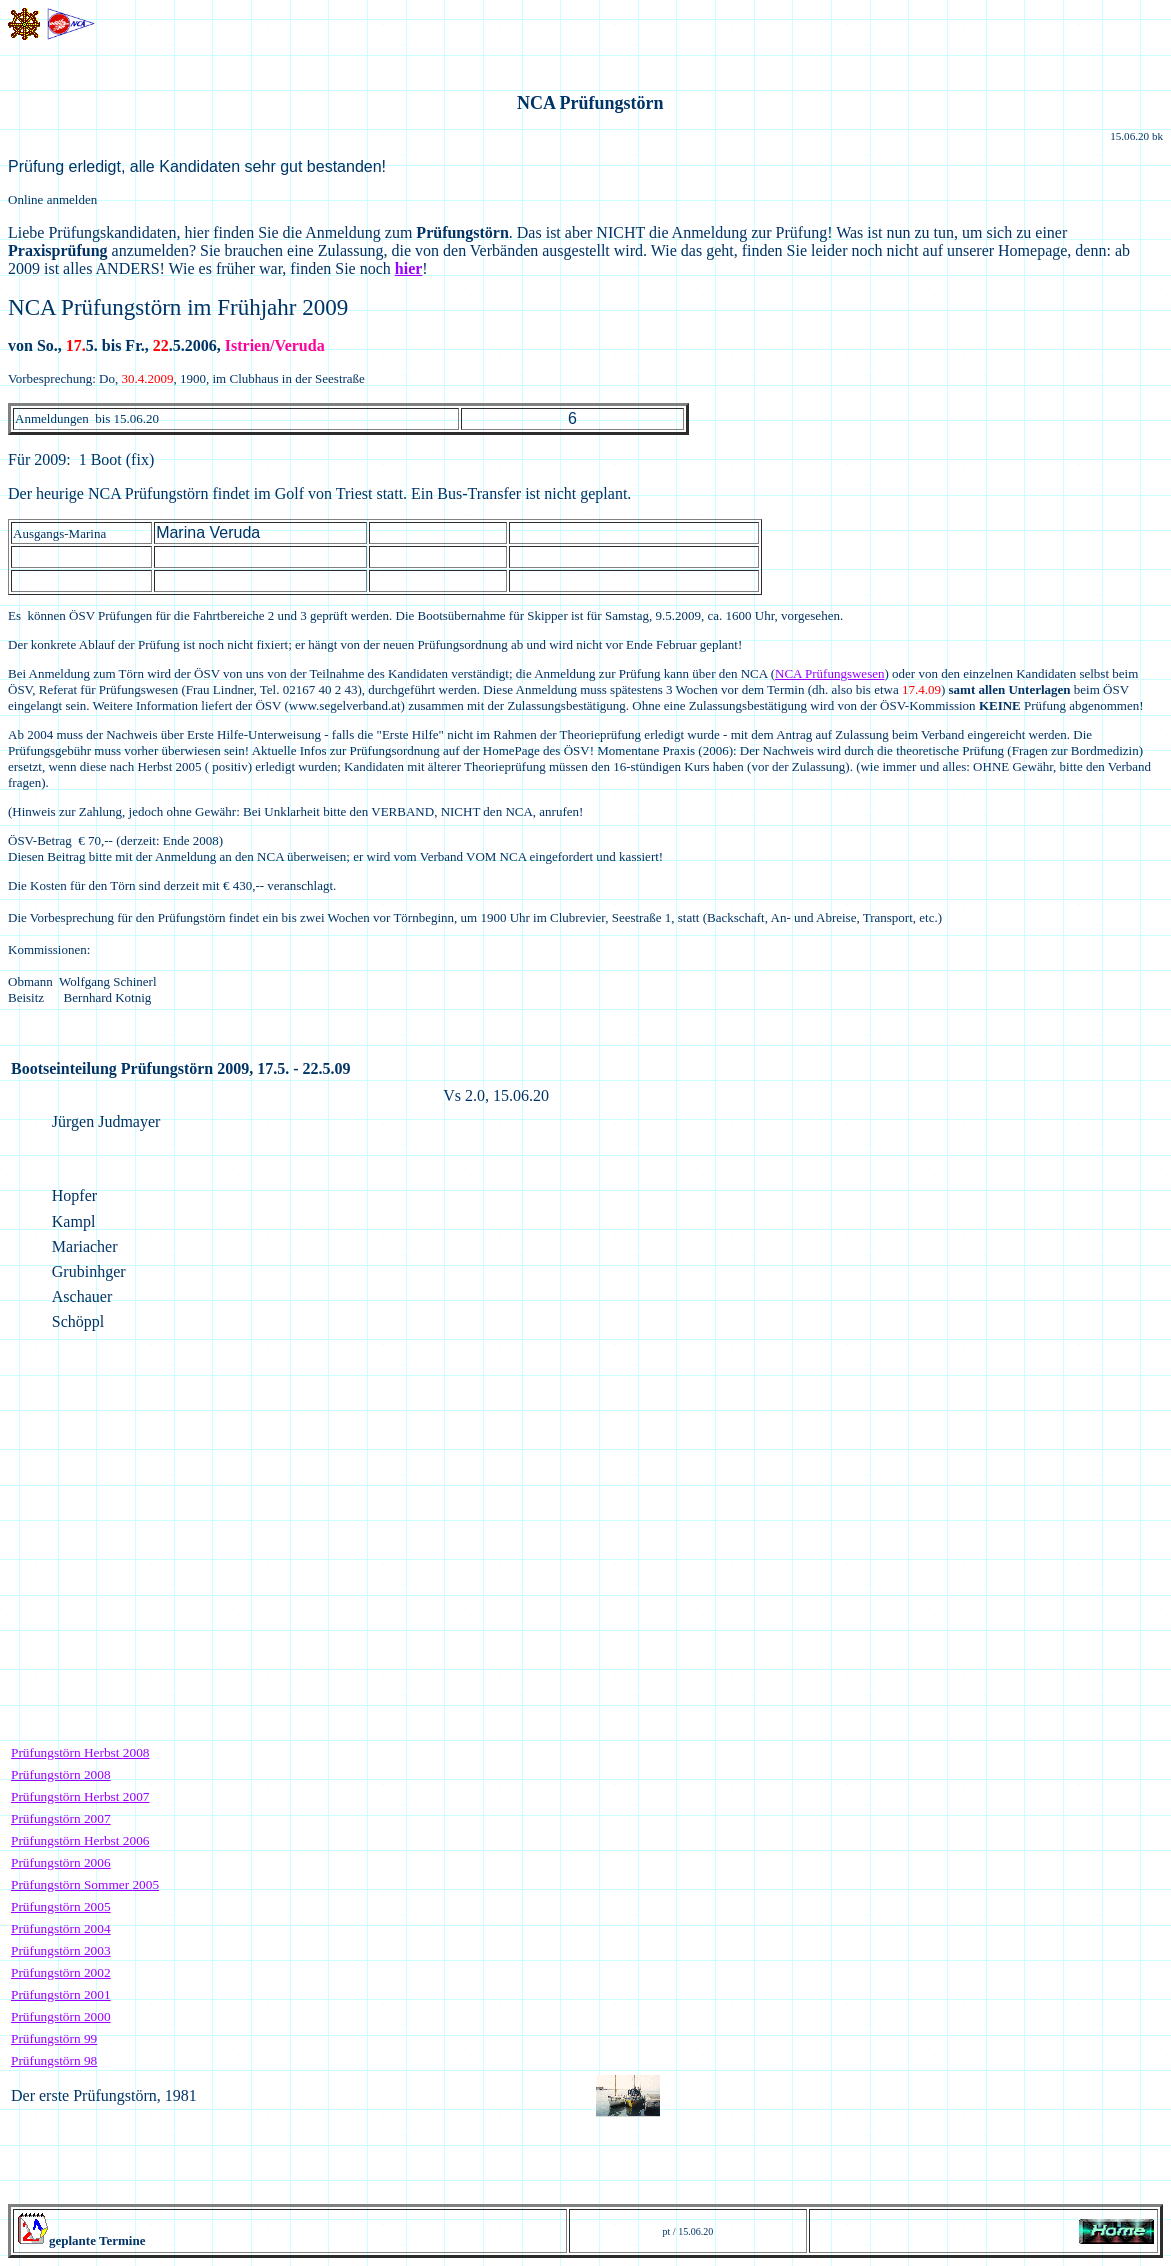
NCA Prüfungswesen (829, 673)
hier (409, 268)
